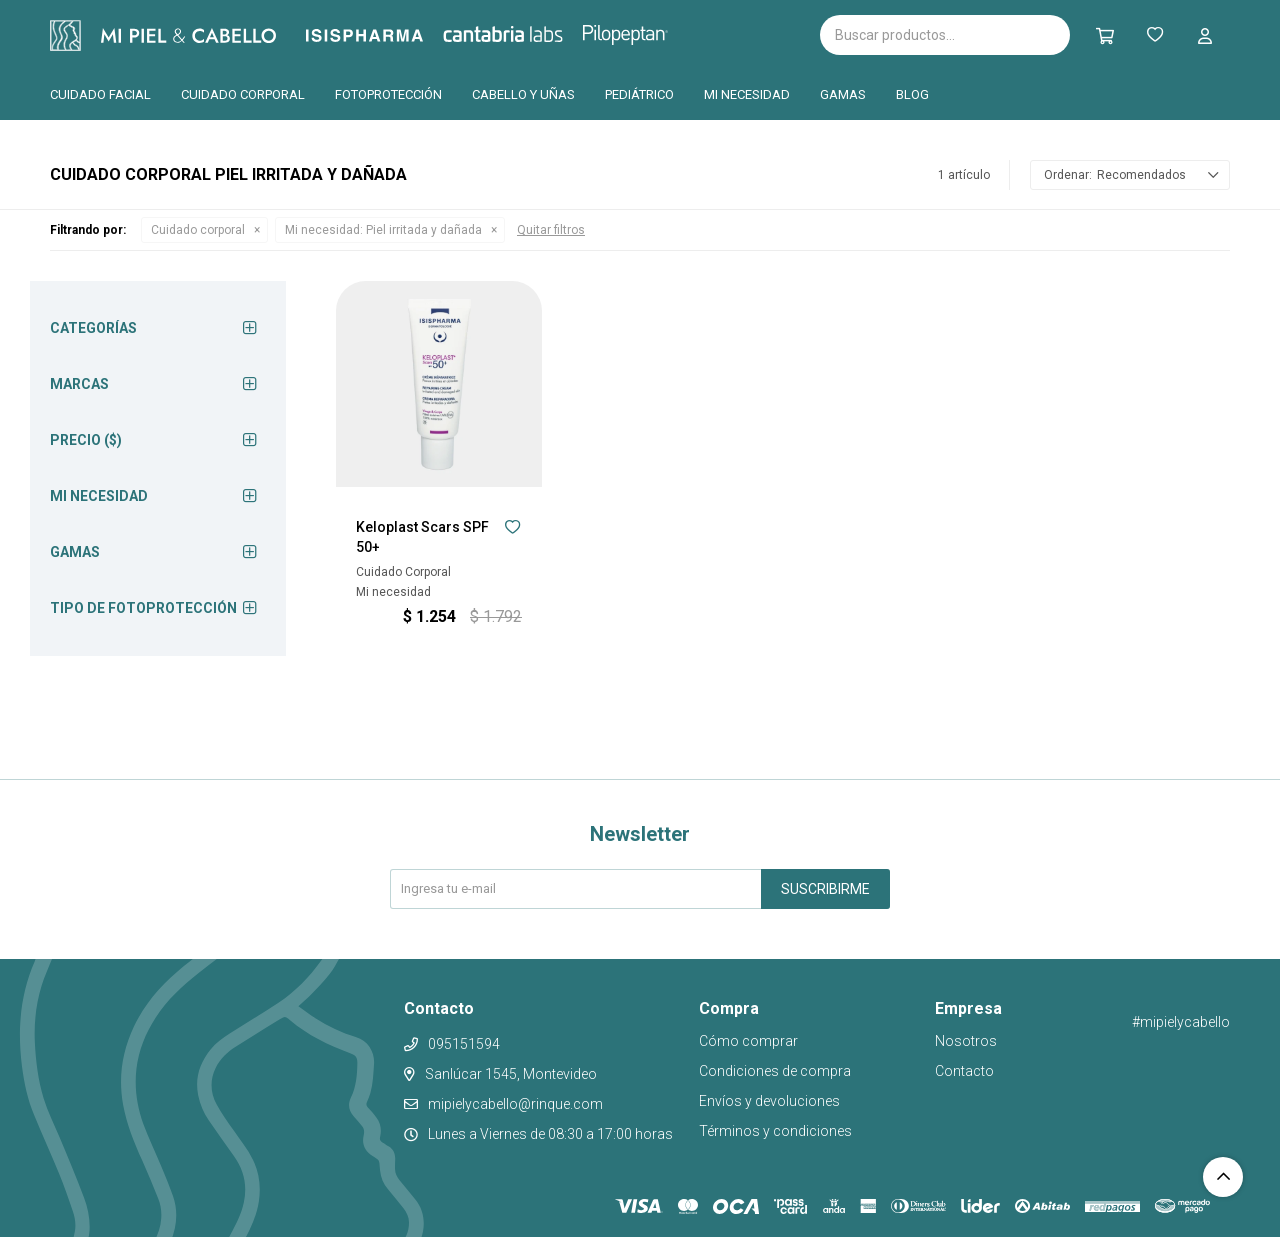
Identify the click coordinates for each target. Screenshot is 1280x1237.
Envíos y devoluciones (769, 1101)
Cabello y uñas (523, 94)
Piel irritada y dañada (383, 230)
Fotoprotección (388, 94)
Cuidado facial (100, 94)
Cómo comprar (748, 1041)
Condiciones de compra (775, 1071)
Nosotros (966, 1041)
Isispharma (392, 35)
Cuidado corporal (243, 94)
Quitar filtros (551, 230)
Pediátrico (639, 94)
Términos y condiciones (775, 1131)
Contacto (964, 1071)
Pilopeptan (639, 32)
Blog (912, 94)
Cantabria (536, 33)
